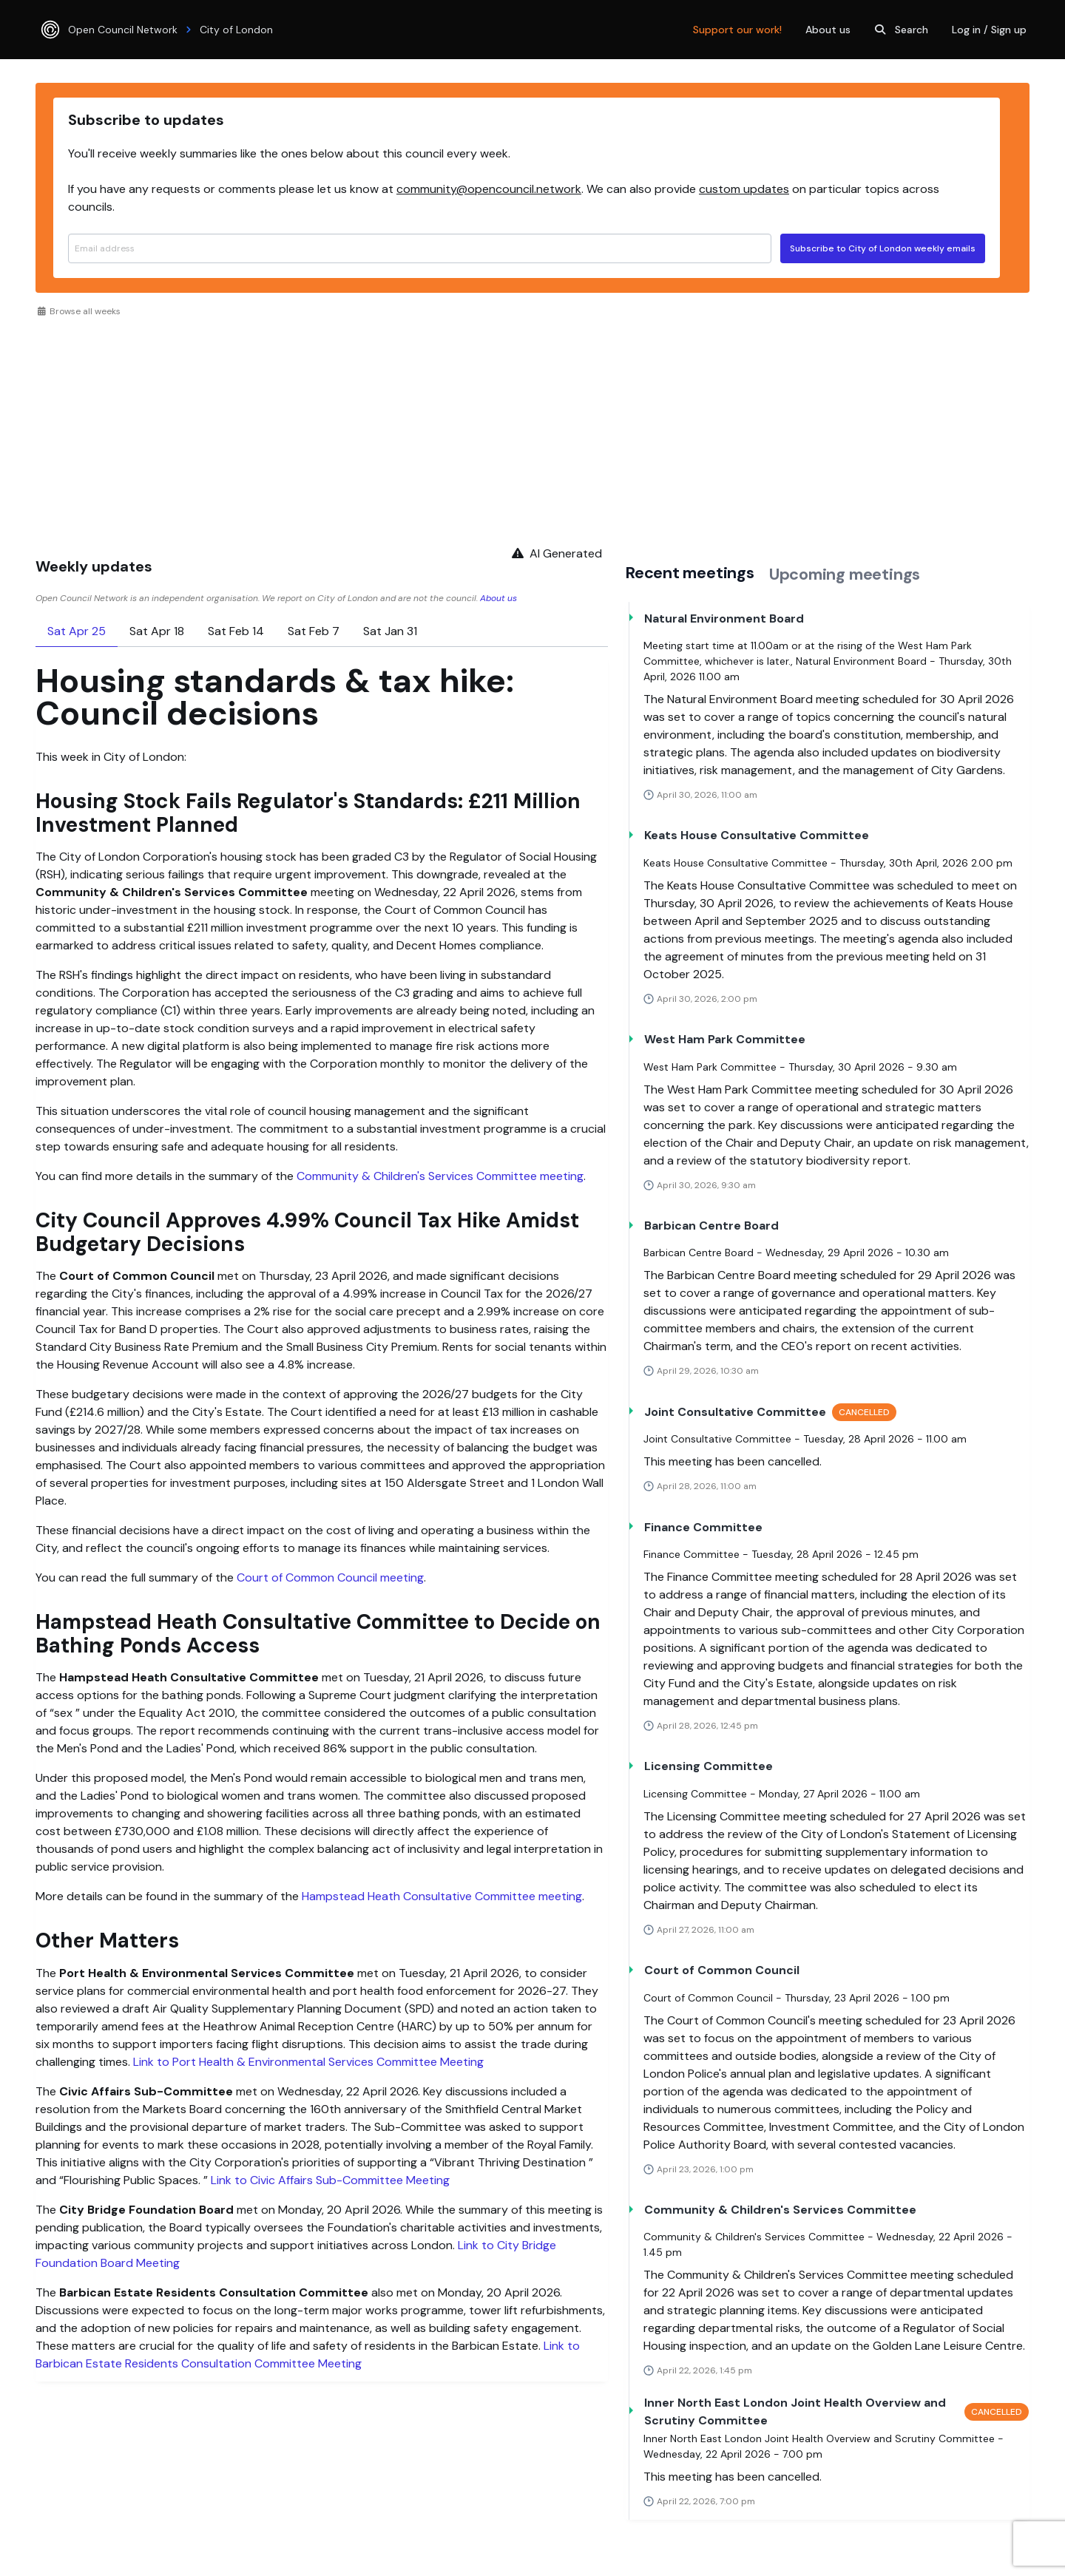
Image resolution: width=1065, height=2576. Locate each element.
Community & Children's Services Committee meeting (440, 1176)
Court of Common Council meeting (330, 1577)
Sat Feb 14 (236, 631)
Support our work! (737, 29)
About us (828, 29)
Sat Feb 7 (313, 631)
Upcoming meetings (844, 574)
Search (899, 29)
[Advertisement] (532, 428)
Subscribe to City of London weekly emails (883, 248)
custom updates (744, 189)
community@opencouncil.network (488, 189)
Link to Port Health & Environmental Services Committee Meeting (308, 2062)
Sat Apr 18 (156, 631)
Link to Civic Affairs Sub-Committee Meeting (330, 2180)
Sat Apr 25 (76, 631)
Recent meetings (690, 573)
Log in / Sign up (989, 29)
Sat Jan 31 (390, 631)
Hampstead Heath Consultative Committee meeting (442, 1896)
